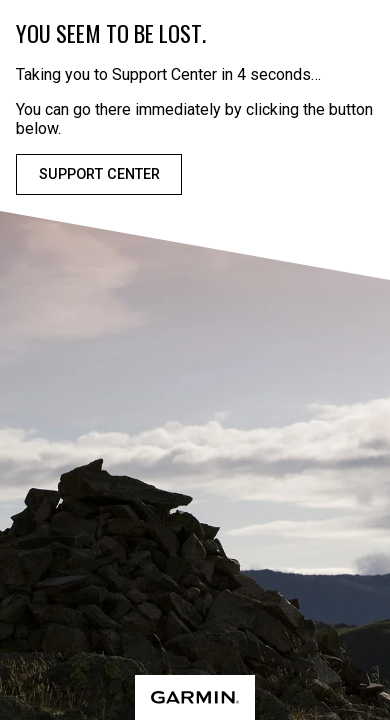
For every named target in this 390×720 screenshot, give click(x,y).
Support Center (99, 174)
